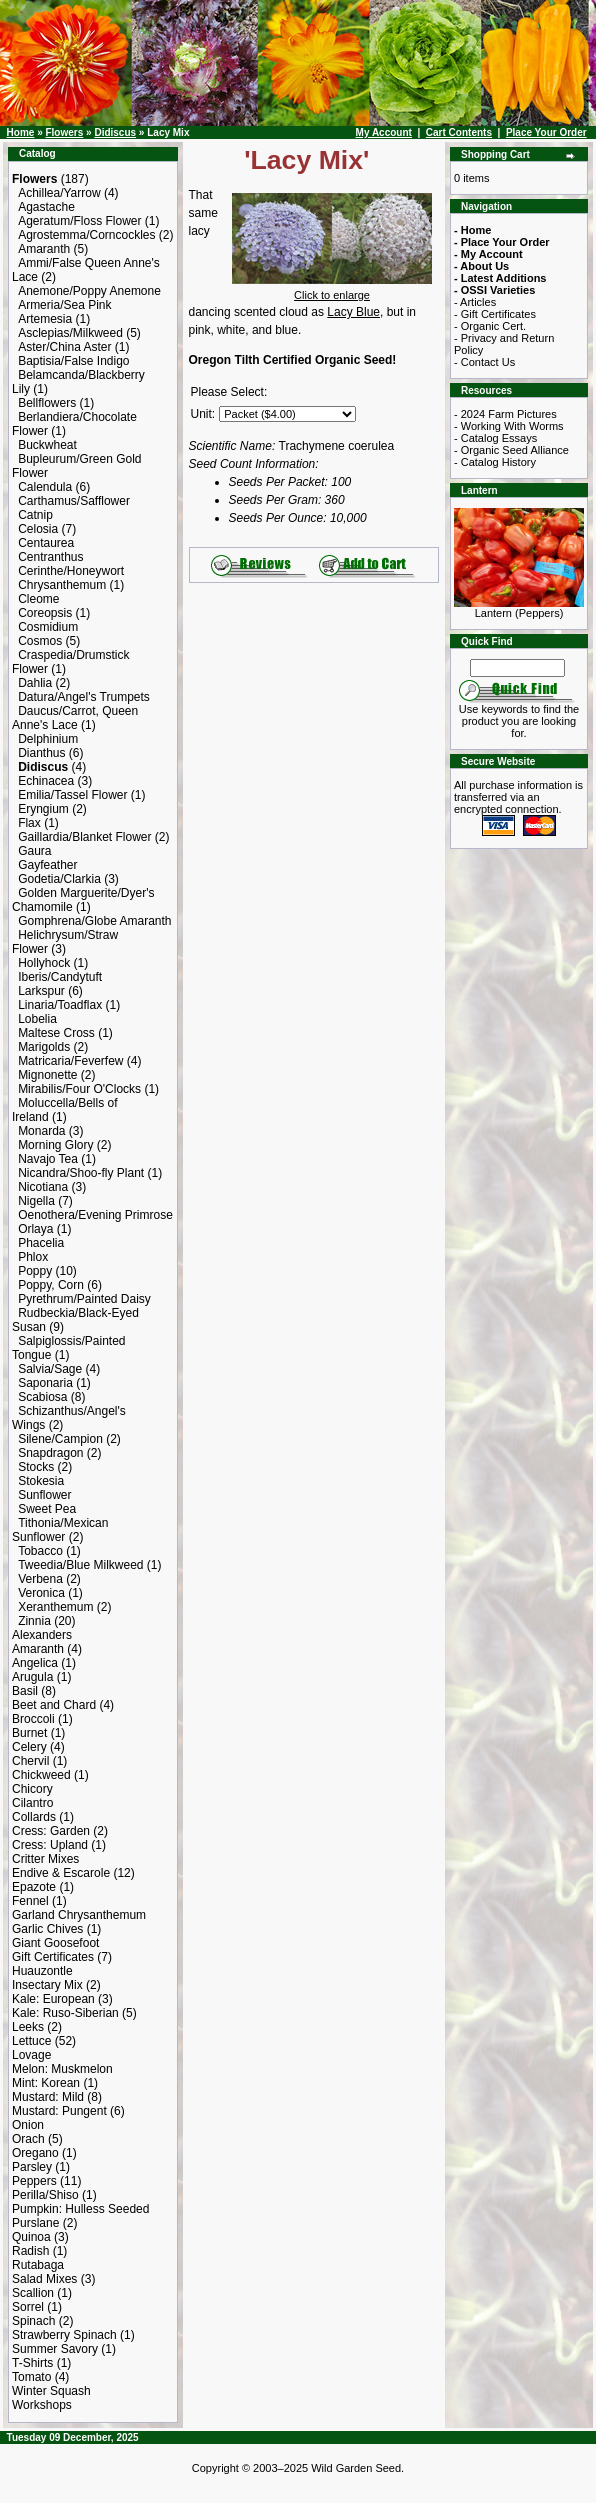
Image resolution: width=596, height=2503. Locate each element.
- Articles (475, 302)
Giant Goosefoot (55, 1943)
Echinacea (46, 781)
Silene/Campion (60, 1439)
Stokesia (41, 1481)
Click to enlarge (332, 290)
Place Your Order (546, 132)
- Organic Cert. (490, 326)
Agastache (46, 207)
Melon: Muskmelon (62, 2069)
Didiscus (115, 132)
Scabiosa (42, 1397)
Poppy (35, 1271)
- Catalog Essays (495, 438)
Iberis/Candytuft (60, 977)
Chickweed (41, 1775)
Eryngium (43, 809)
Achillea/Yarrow (59, 193)
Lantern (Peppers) (519, 608)
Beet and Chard (54, 1705)
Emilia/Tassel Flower (72, 795)
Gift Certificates (53, 1957)
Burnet (29, 1733)
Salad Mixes (44, 2279)
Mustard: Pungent (59, 2111)
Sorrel (28, 2307)
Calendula (45, 487)
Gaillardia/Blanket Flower (84, 837)
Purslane (35, 2223)
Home (21, 132)
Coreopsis (45, 613)
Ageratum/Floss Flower (79, 221)
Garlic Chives (47, 1929)
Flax (29, 823)
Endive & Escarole (61, 1873)
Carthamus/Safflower (74, 501)
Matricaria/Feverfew (70, 1061)
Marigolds (44, 1047)
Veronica (41, 1593)
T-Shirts (32, 2363)
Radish (30, 2251)
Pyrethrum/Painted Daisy (84, 1299)
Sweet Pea (47, 1509)
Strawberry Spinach (64, 2335)
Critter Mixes (45, 1859)
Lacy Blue (353, 312)
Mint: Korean (46, 2083)
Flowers (64, 132)
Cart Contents (459, 132)
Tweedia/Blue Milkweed (80, 1565)
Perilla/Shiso (45, 2195)
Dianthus (41, 753)
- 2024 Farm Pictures (505, 414)
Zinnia (34, 1621)
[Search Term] (517, 668)
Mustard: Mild (48, 2097)
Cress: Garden (51, 1831)
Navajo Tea (48, 1159)
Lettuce (31, 2041)
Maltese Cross (56, 1033)
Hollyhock (44, 963)
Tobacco (40, 1551)
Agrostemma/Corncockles (86, 235)
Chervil (30, 1761)
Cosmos (40, 641)
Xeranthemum (55, 1607)
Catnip (35, 515)
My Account (384, 132)
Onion (28, 2125)
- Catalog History (495, 462)
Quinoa (31, 2237)
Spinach (33, 2321)
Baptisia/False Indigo (73, 361)
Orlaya (35, 1229)
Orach (28, 2139)
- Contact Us (484, 362)
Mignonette (47, 1075)
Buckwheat (47, 445)
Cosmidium (48, 627)
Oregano (35, 2153)
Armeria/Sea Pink (64, 305)
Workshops (42, 2405)
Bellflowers (47, 403)
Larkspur (41, 991)
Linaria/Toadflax (60, 1005)
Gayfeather (47, 865)
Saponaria (45, 1383)
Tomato (31, 2377)
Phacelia (41, 1243)
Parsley (32, 2167)
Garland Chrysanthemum (79, 1915)
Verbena (40, 1579)
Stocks (36, 1467)
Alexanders (42, 1635)
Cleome (38, 599)
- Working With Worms (509, 426)
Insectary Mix (47, 1985)
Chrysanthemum (62, 585)
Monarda (41, 1131)
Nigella (36, 1201)
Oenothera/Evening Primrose (95, 1215)
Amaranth (44, 249)
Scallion (33, 2293)
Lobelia (37, 1019)
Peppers (34, 2181)
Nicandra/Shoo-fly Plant (81, 1173)
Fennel (30, 1901)
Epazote (34, 1887)
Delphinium (48, 739)
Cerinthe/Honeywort (71, 571)
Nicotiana (43, 1187)
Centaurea (46, 543)
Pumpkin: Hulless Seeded (80, 2209)
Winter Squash (51, 2391)
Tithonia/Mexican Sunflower (60, 1530)
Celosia (38, 529)
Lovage (31, 2055)
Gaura (34, 851)
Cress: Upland (50, 1845)
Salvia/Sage (50, 1369)
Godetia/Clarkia (59, 879)
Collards (34, 1817)
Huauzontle (42, 1971)
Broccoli (33, 1719)
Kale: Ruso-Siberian (65, 2013)
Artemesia (45, 319)
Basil (25, 1691)
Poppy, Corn (51, 1285)
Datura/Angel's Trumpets (84, 697)
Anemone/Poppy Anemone (89, 291)
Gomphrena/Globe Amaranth (94, 921)
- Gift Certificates (495, 314)
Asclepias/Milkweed (70, 333)
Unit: (203, 414)
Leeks (28, 2027)
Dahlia (35, 683)
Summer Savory (55, 2349)
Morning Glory (55, 1145)
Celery (29, 1747)
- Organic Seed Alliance (511, 450)
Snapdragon (50, 1453)
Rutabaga (38, 2265)
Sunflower (44, 1495)
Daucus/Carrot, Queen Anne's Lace (75, 718)
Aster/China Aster (64, 347)
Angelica (35, 1663)
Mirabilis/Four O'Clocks (79, 1089)
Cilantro (32, 1803)
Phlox (33, 1257)
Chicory (32, 1789)
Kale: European (53, 1999)
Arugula (32, 1677)
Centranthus (50, 557)
